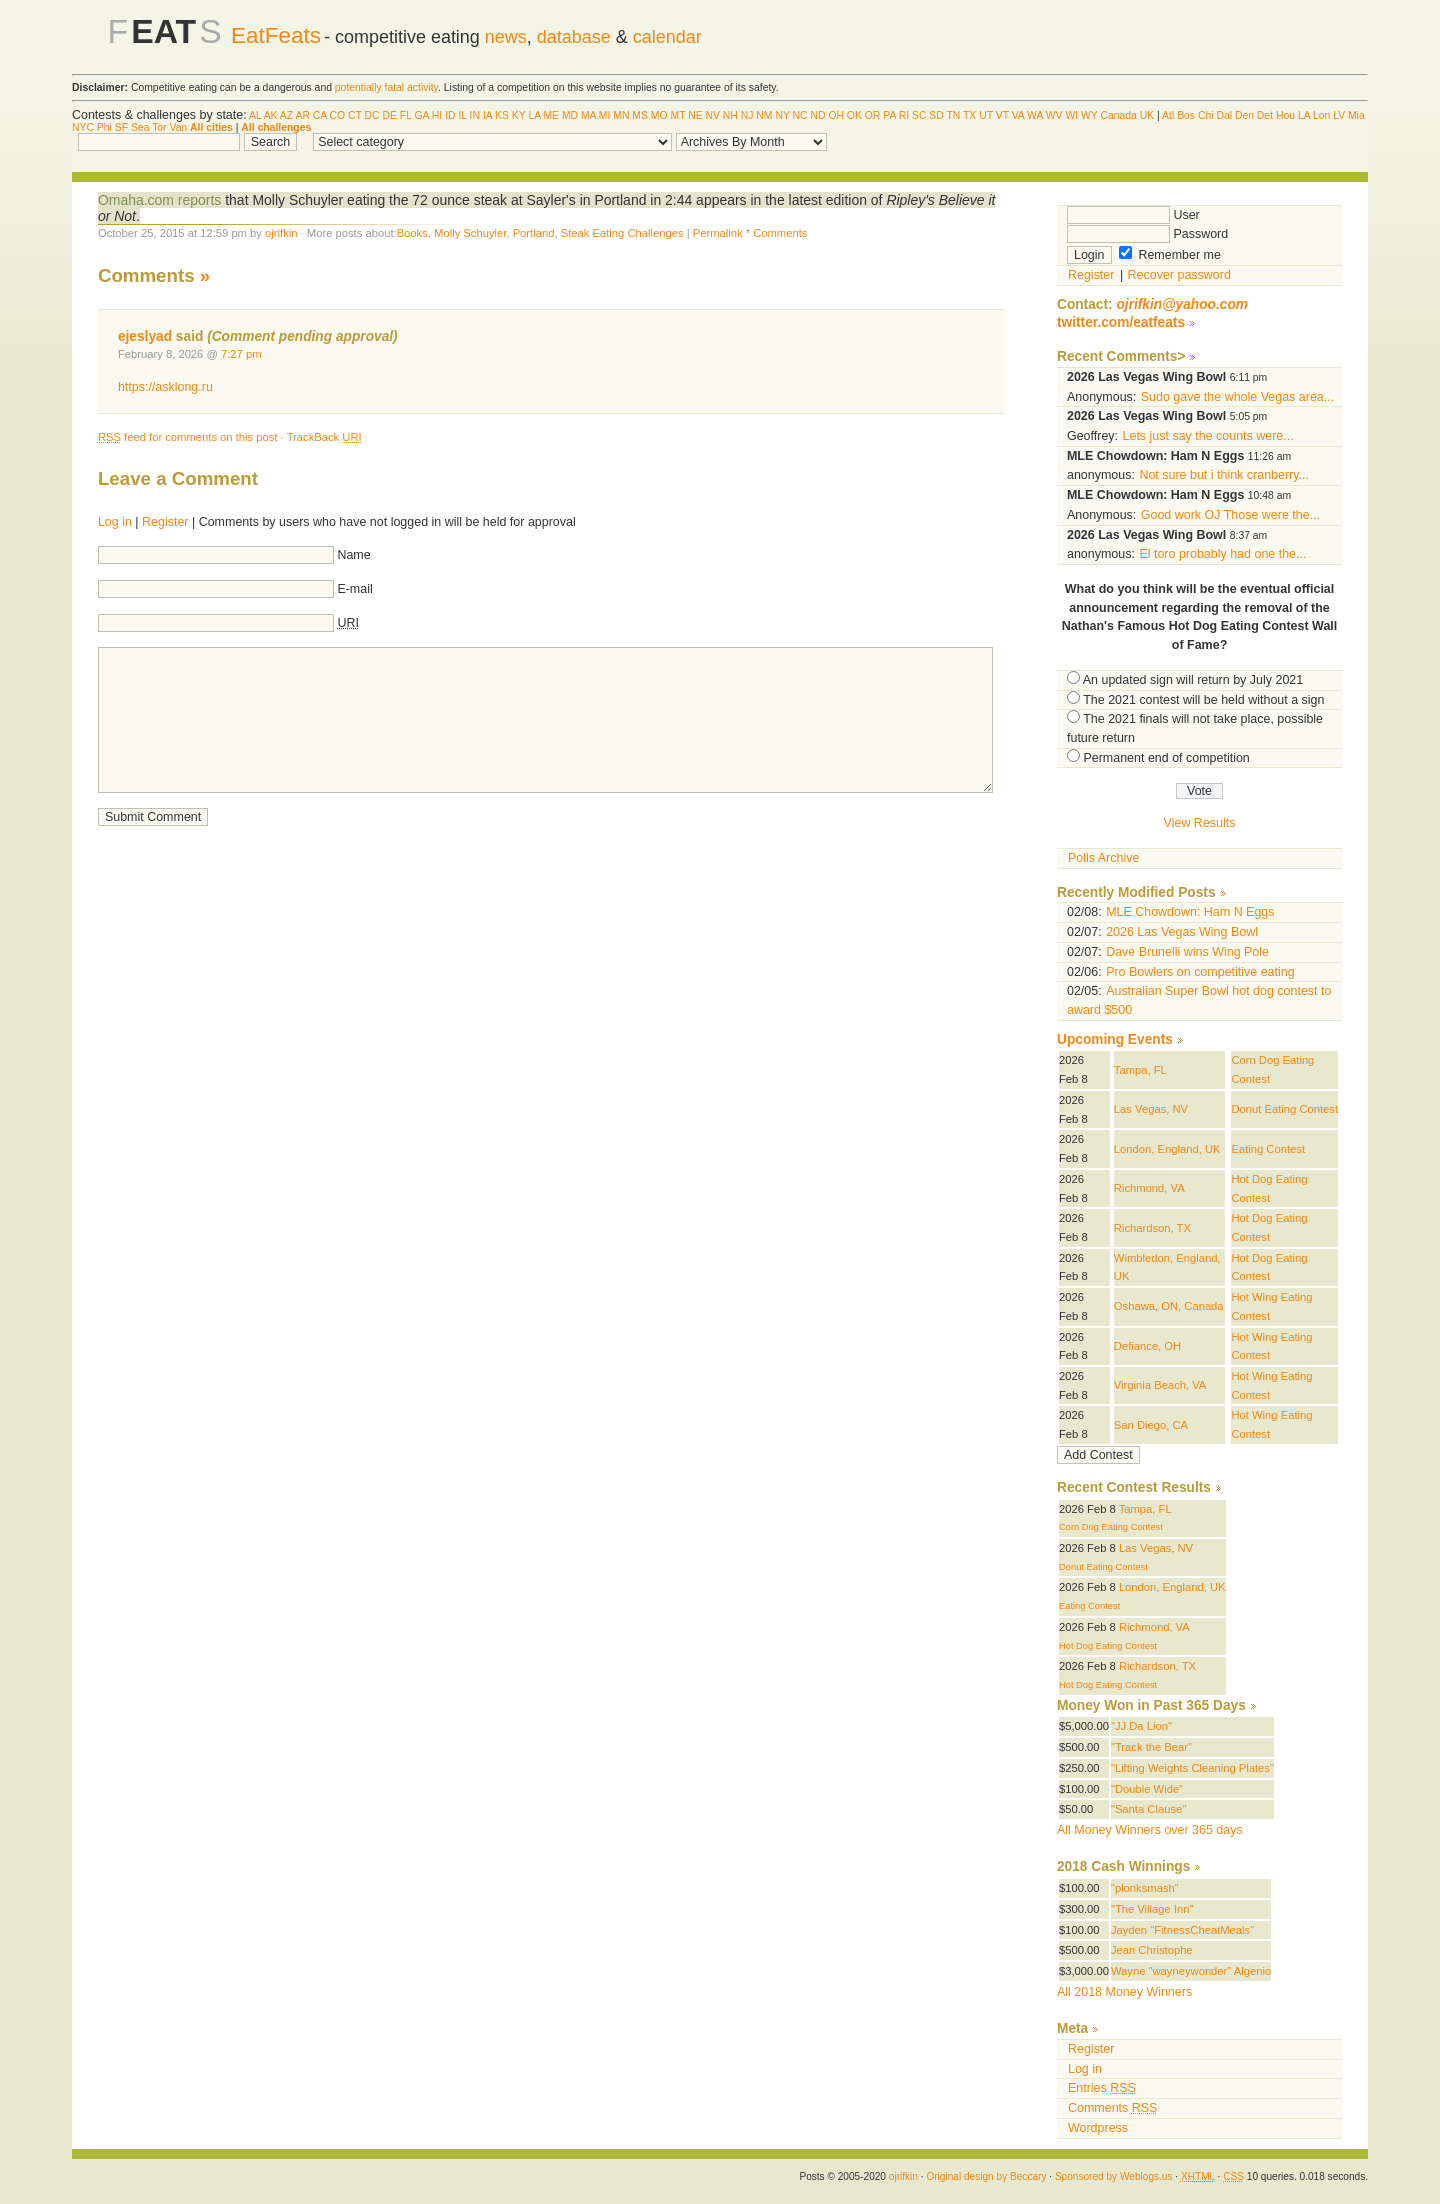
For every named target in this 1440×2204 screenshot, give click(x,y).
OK (854, 115)
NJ (747, 115)
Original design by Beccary (986, 2176)
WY (1089, 115)
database (574, 37)
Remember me (1170, 255)
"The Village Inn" (1152, 1909)
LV (1339, 115)
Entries (1102, 2088)
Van (178, 127)
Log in (115, 522)
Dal (1224, 115)
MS (640, 115)
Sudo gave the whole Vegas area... (1237, 397)
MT (677, 115)
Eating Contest (1268, 1149)
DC (372, 115)
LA (534, 115)
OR (873, 115)
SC (919, 115)
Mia (1356, 115)
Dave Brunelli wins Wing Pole (1187, 952)
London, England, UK (1167, 1149)
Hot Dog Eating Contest (1108, 1646)
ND (817, 115)
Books (412, 233)
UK (1147, 115)
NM (764, 115)
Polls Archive (1103, 858)
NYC (83, 127)
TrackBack (324, 437)
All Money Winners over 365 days (1150, 1830)
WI (1071, 115)
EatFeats (276, 35)
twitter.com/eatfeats (1121, 322)
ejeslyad (145, 336)
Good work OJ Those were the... (1230, 515)
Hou (1285, 115)
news (506, 37)
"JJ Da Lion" (1141, 1726)
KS (502, 115)
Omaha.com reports (159, 200)
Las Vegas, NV (1151, 1109)
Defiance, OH (1147, 1346)
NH (730, 115)
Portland (534, 233)
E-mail (354, 589)
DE (390, 115)
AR (302, 115)
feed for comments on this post (188, 437)
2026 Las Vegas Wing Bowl (1182, 932)
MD (570, 115)
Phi (104, 127)
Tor (159, 127)
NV (713, 115)
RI (904, 115)
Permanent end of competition (1166, 758)
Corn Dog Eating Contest (1111, 1527)
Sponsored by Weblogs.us (1114, 2176)
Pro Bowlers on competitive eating (1200, 972)
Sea (140, 127)
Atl (1168, 115)
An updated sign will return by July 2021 (1193, 680)
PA (889, 115)
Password (1147, 234)
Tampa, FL (1140, 1070)
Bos (1186, 115)
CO (338, 115)
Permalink (718, 233)
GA (421, 115)
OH (836, 115)
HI (437, 115)
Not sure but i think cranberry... (1224, 475)
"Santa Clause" (1148, 1809)
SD (936, 115)
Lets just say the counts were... (1208, 436)
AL (255, 115)
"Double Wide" (1147, 1789)
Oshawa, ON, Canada (1169, 1306)
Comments (780, 233)
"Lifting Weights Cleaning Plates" (1192, 1768)
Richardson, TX (1152, 1228)
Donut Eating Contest (1284, 1109)
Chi (1206, 115)
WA (1035, 115)
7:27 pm (241, 354)
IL (462, 115)
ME (551, 115)
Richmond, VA (1149, 1188)
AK (271, 115)
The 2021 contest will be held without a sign (1203, 700)
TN (953, 115)
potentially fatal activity (386, 87)
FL (406, 115)
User (1133, 215)
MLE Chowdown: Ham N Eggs (1190, 912)
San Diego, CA (1151, 1425)
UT (986, 115)
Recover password (1179, 275)
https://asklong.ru (165, 387)
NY (782, 115)
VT (1002, 115)
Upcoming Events (1115, 1039)
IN (475, 115)
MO (659, 115)
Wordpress (1098, 2128)
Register (165, 522)
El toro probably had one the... (1222, 554)
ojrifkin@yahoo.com (1182, 304)
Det (1265, 115)
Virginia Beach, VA (1160, 1385)
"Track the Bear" (1151, 1747)
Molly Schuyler (470, 233)
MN (621, 115)
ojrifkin (281, 233)
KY (519, 115)
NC (800, 115)
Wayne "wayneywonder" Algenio (1191, 1971)
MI (605, 115)
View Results (1200, 823)
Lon (1321, 115)
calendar (667, 37)
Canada (1118, 115)
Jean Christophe (1152, 1950)
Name (353, 555)
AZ (286, 115)
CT (355, 115)
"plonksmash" (1145, 1888)
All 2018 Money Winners (1124, 1992)
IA (487, 115)
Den (1244, 115)
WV (1054, 115)
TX (969, 115)
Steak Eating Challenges (622, 233)
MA (588, 115)
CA (320, 115)
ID (450, 115)
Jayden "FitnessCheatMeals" (1182, 1930)
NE (695, 115)
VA (1018, 115)
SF (121, 127)
